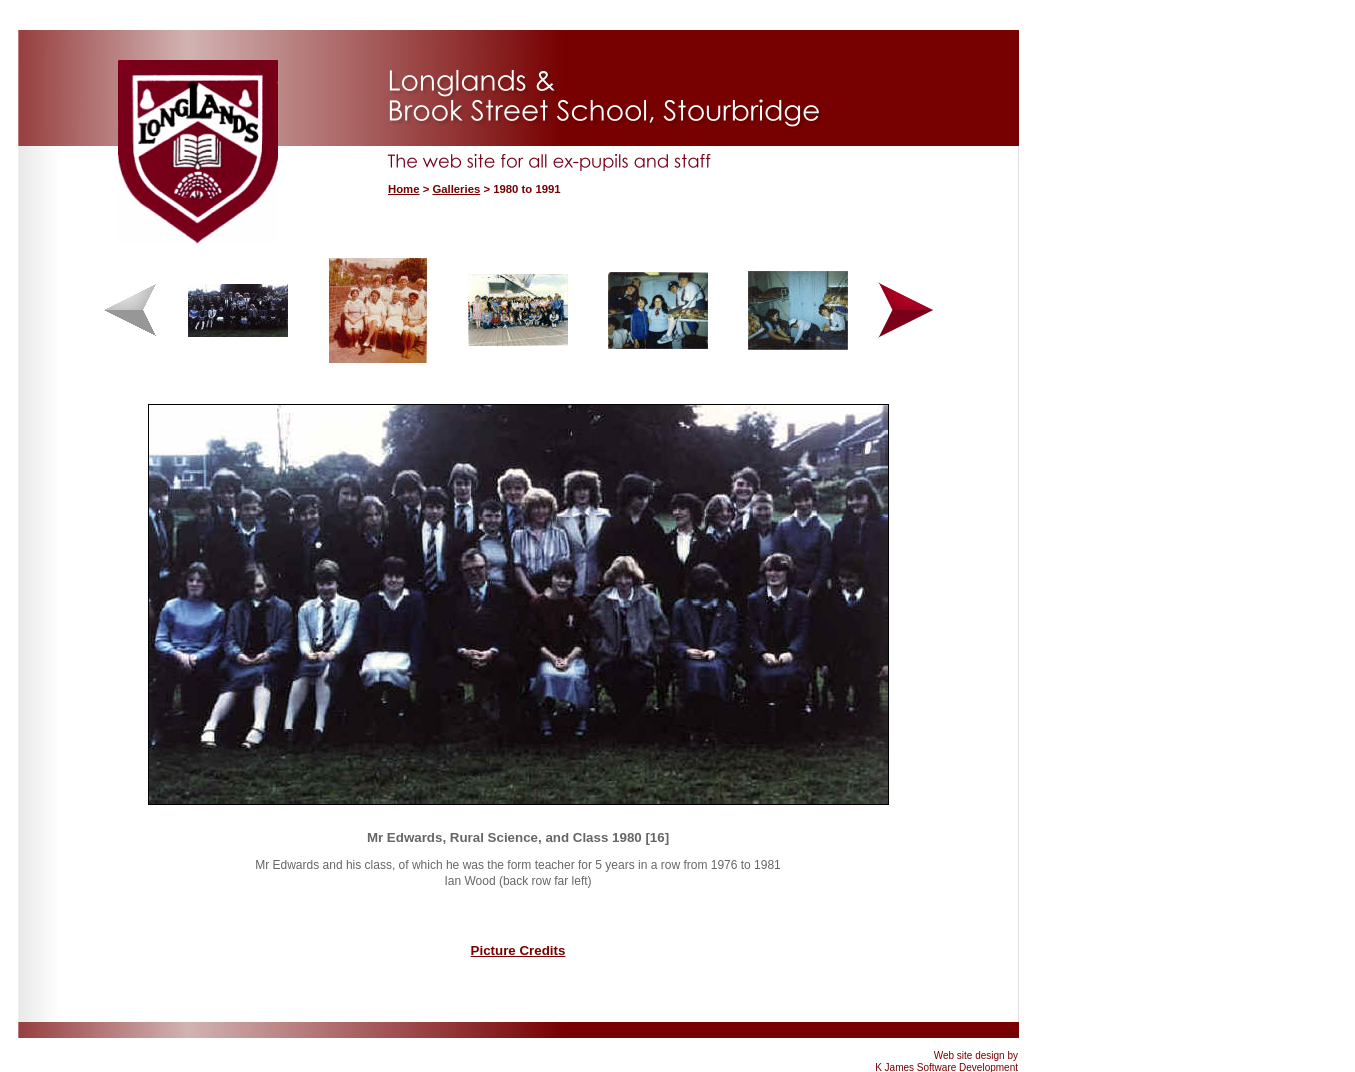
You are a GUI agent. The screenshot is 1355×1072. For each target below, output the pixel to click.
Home (403, 189)
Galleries (456, 189)
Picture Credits (518, 950)
